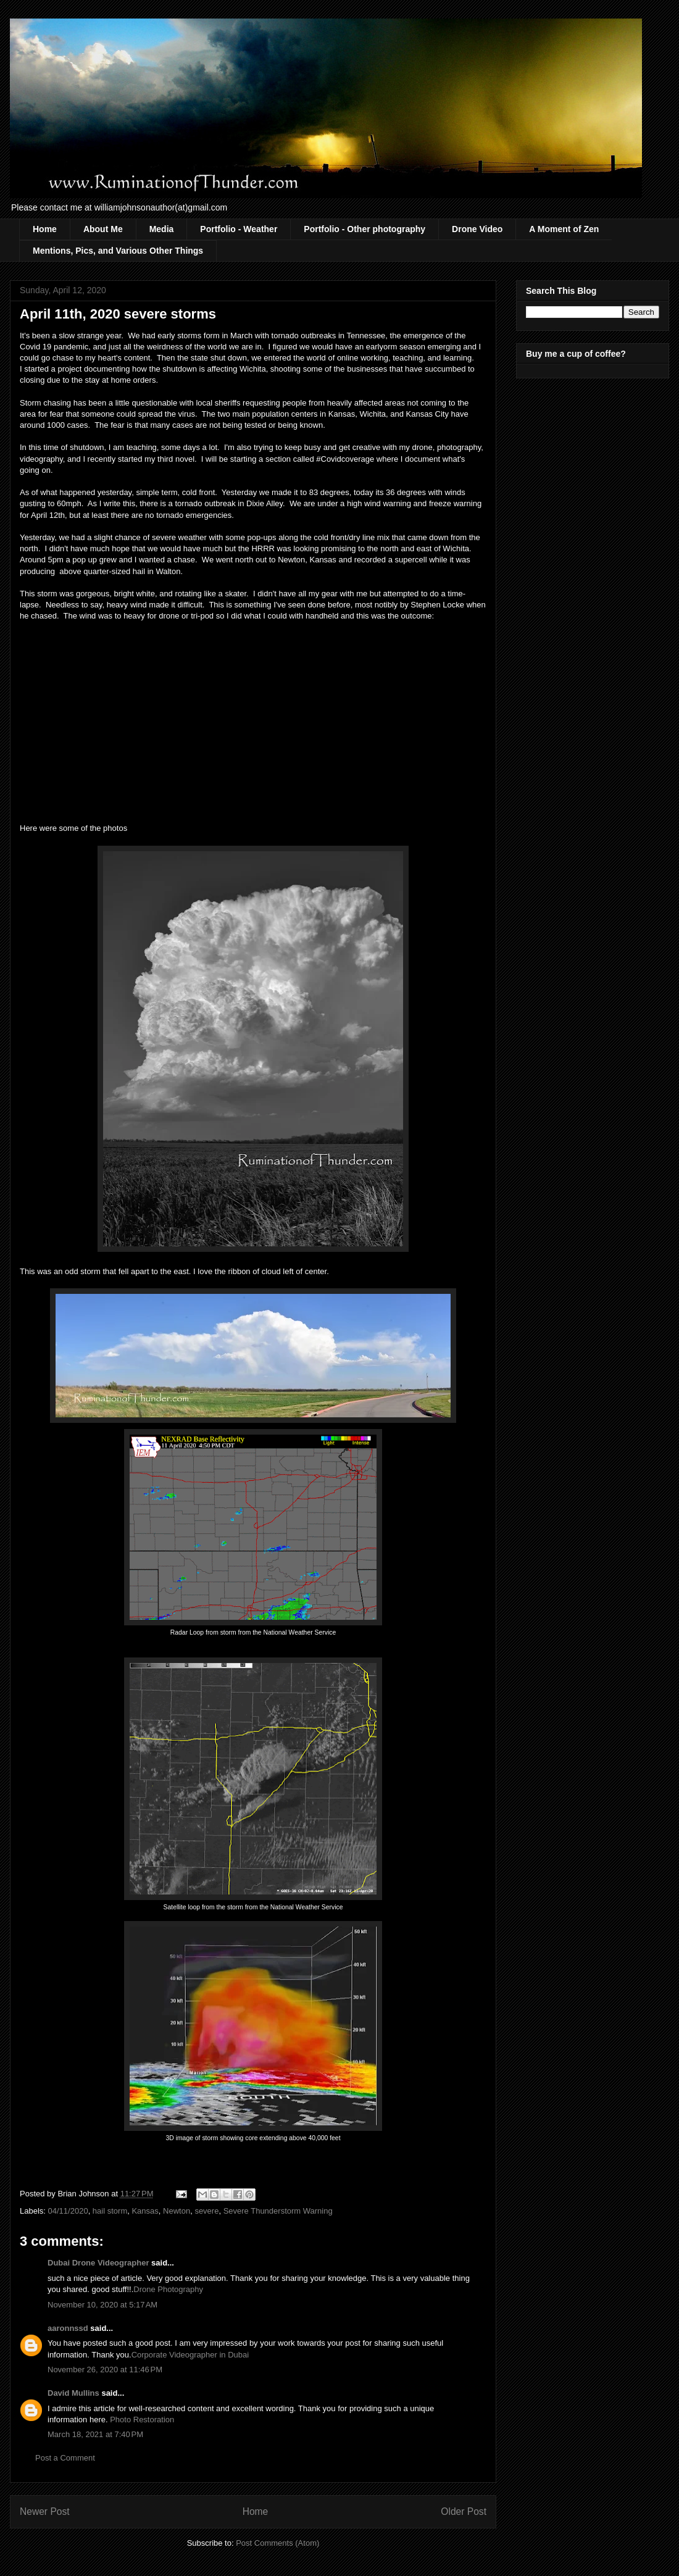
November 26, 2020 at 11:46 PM (105, 2369)
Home (45, 229)
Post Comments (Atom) (277, 2543)
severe (206, 2210)
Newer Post (45, 2511)
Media (161, 229)
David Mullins (73, 2393)
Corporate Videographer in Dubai (190, 2354)
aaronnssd (68, 2328)
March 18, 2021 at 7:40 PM (95, 2434)
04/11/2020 (68, 2210)
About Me (103, 229)
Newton (176, 2210)
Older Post (463, 2511)
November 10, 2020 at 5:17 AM (102, 2304)
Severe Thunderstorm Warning (278, 2210)
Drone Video (477, 229)
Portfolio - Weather (238, 229)
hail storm (110, 2210)
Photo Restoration (142, 2419)
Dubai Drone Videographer (98, 2262)
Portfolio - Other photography (364, 229)
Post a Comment (65, 2457)
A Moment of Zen (564, 229)
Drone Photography (168, 2289)
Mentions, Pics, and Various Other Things (118, 251)
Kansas (144, 2210)
